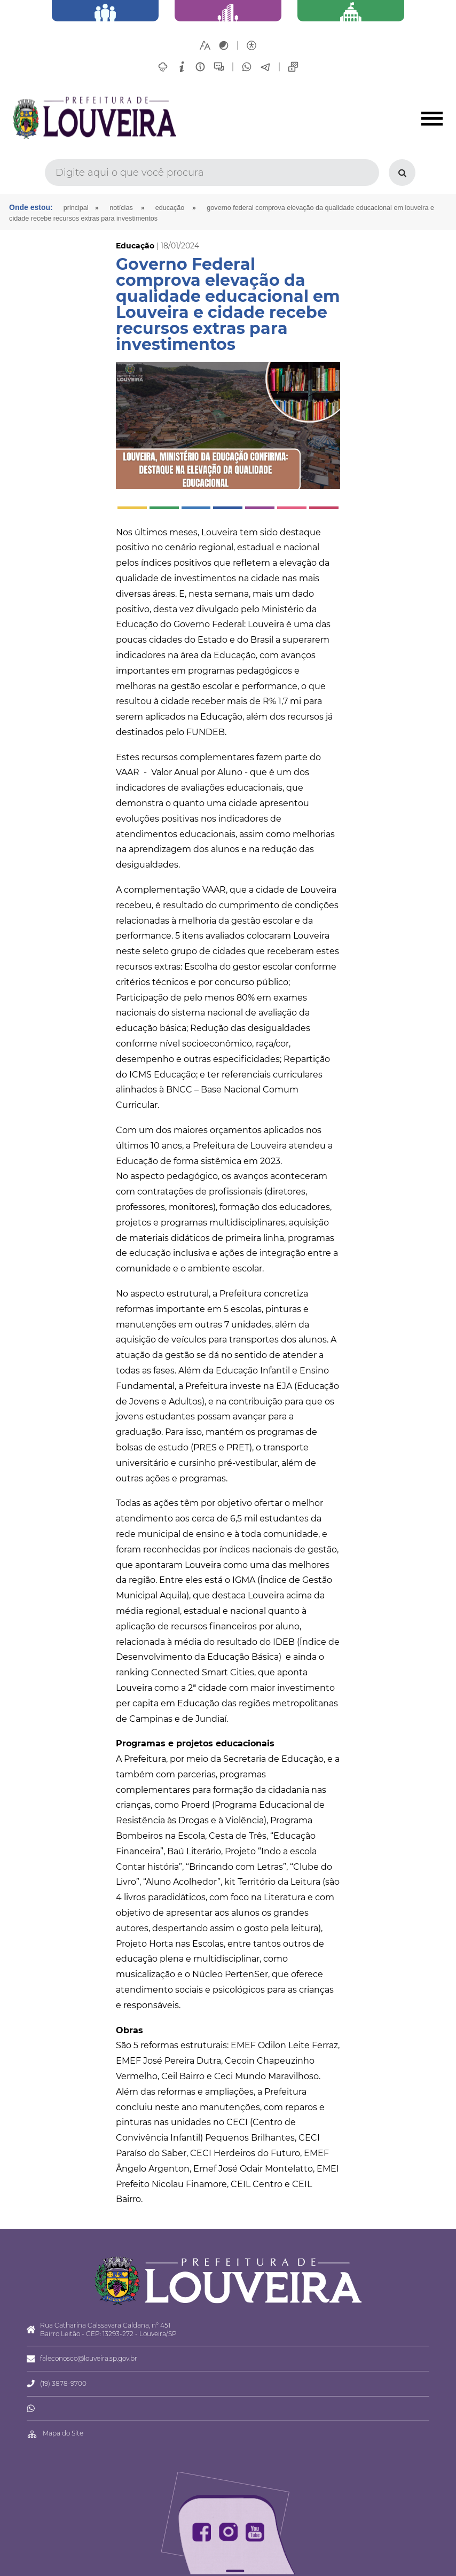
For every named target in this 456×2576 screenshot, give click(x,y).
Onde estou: (31, 207)
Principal (76, 208)
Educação (170, 208)
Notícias (120, 208)
